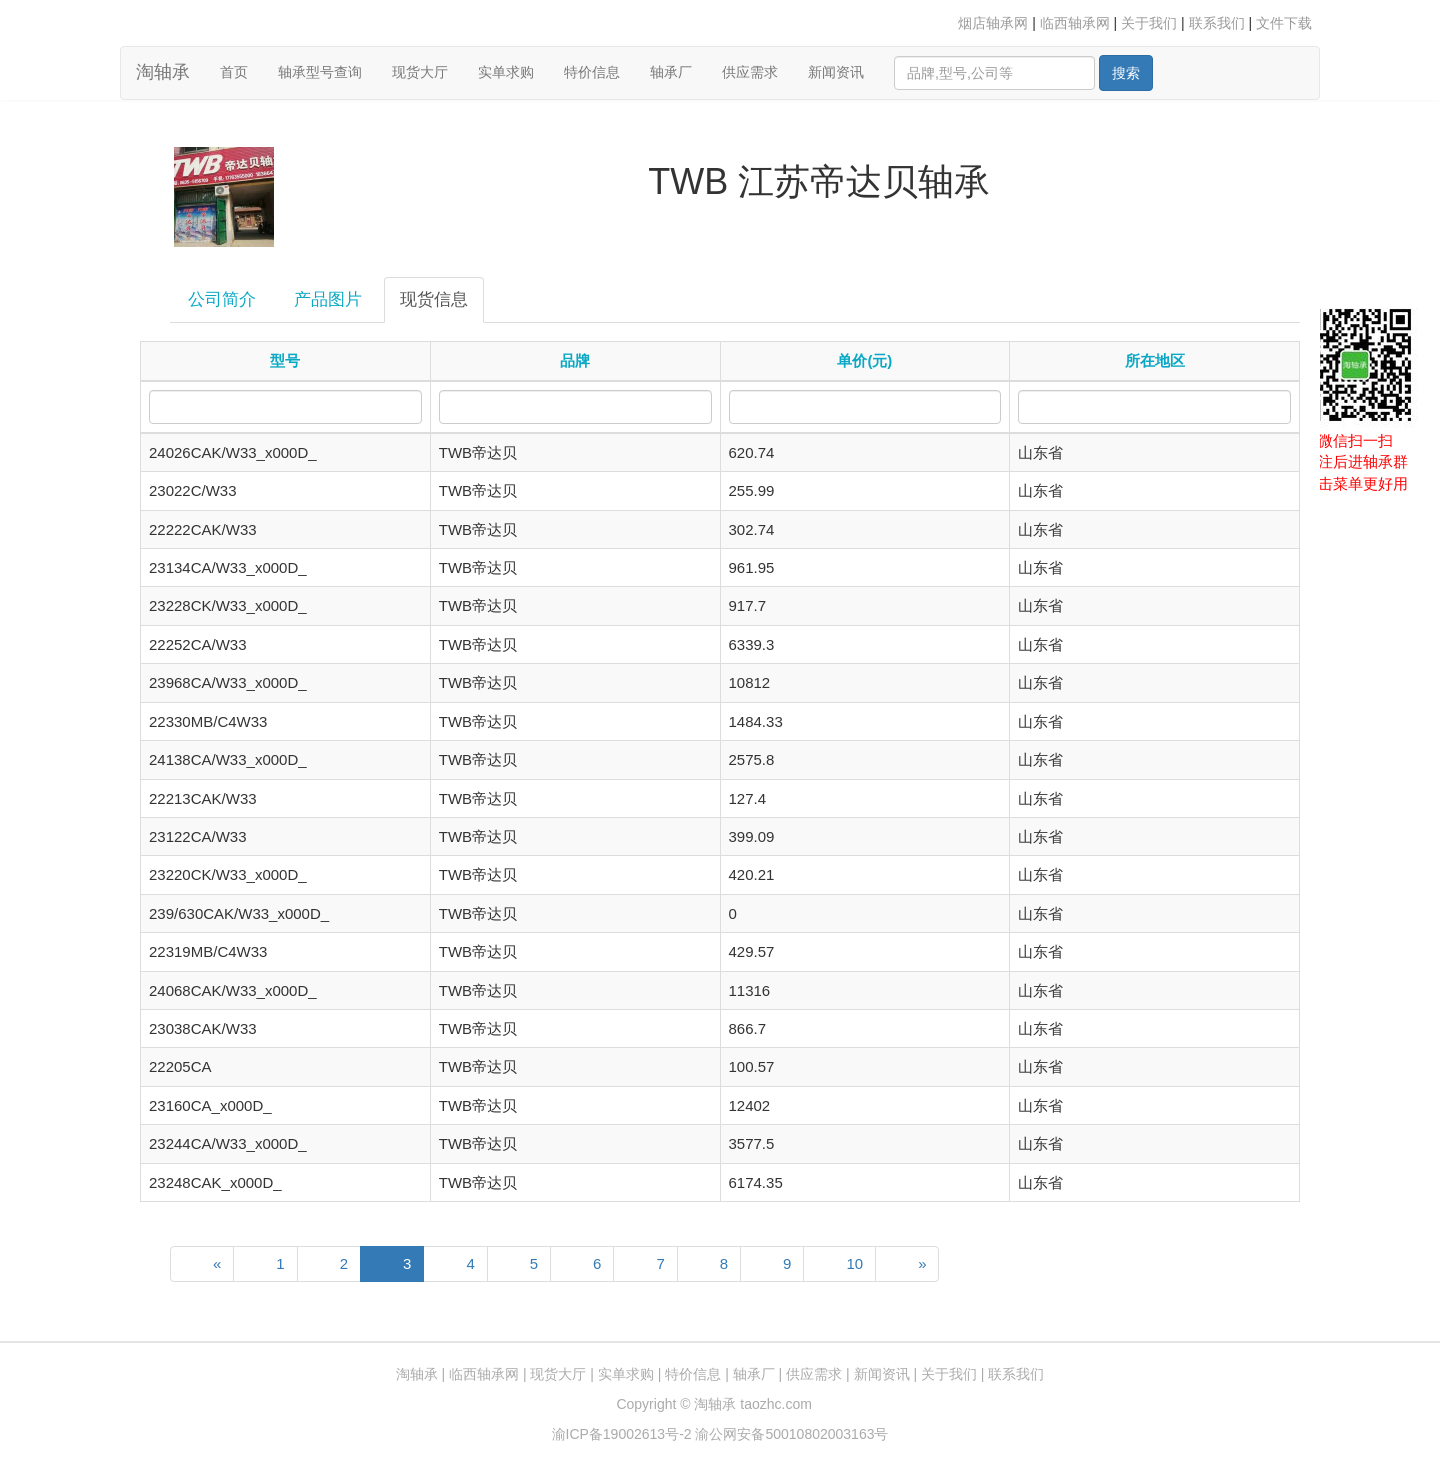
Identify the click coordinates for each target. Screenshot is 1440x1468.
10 (854, 1263)
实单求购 (506, 72)
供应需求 (750, 72)
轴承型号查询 (320, 72)
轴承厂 (671, 72)
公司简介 (222, 299)
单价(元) (864, 360)
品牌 (575, 360)
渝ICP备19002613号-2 (624, 1434)
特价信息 (592, 72)
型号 (285, 360)
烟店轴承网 (993, 23)
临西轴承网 (1075, 23)
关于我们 (1149, 23)
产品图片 (328, 299)
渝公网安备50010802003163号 (791, 1434)
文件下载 (1284, 23)
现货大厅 (420, 72)
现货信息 (434, 299)
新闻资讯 (836, 72)
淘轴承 (163, 72)
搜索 (1126, 73)
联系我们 (1217, 23)
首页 (241, 70)
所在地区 (1155, 360)
